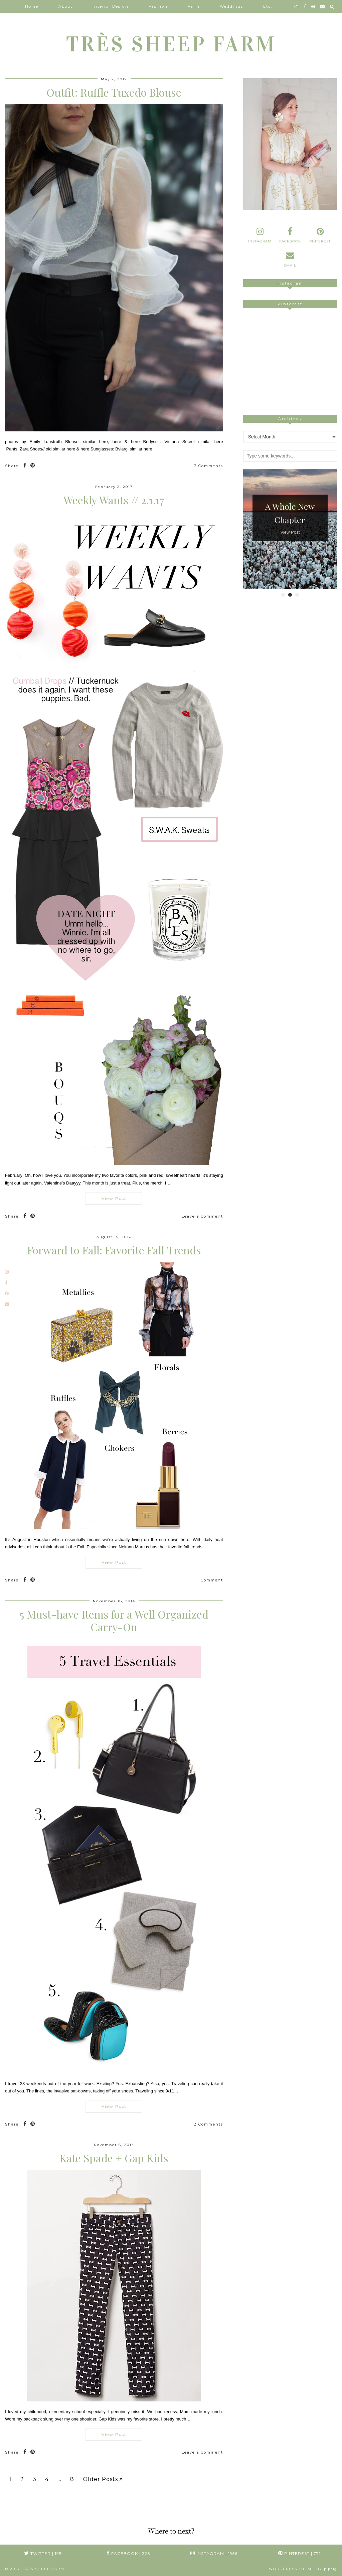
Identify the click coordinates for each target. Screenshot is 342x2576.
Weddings (231, 6)
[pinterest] (313, 6)
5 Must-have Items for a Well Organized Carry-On (114, 1620)
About (65, 6)
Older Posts (103, 2479)
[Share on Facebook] (25, 466)
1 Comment (210, 1580)
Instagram (213, 2553)
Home (31, 6)
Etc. (267, 6)
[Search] (332, 6)
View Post (114, 1198)
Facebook (128, 2553)
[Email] (322, 6)
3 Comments (208, 465)
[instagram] (297, 6)
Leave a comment (202, 1216)
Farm (194, 6)
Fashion (158, 6)
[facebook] (305, 6)
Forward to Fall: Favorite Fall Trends (114, 1250)
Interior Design (111, 6)
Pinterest (299, 2553)
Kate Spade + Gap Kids (113, 2158)
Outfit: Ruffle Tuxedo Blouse (113, 92)
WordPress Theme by (303, 2569)
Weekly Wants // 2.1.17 (113, 500)
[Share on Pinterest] (33, 466)
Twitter (42, 2553)
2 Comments (208, 2124)
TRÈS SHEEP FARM (171, 44)
